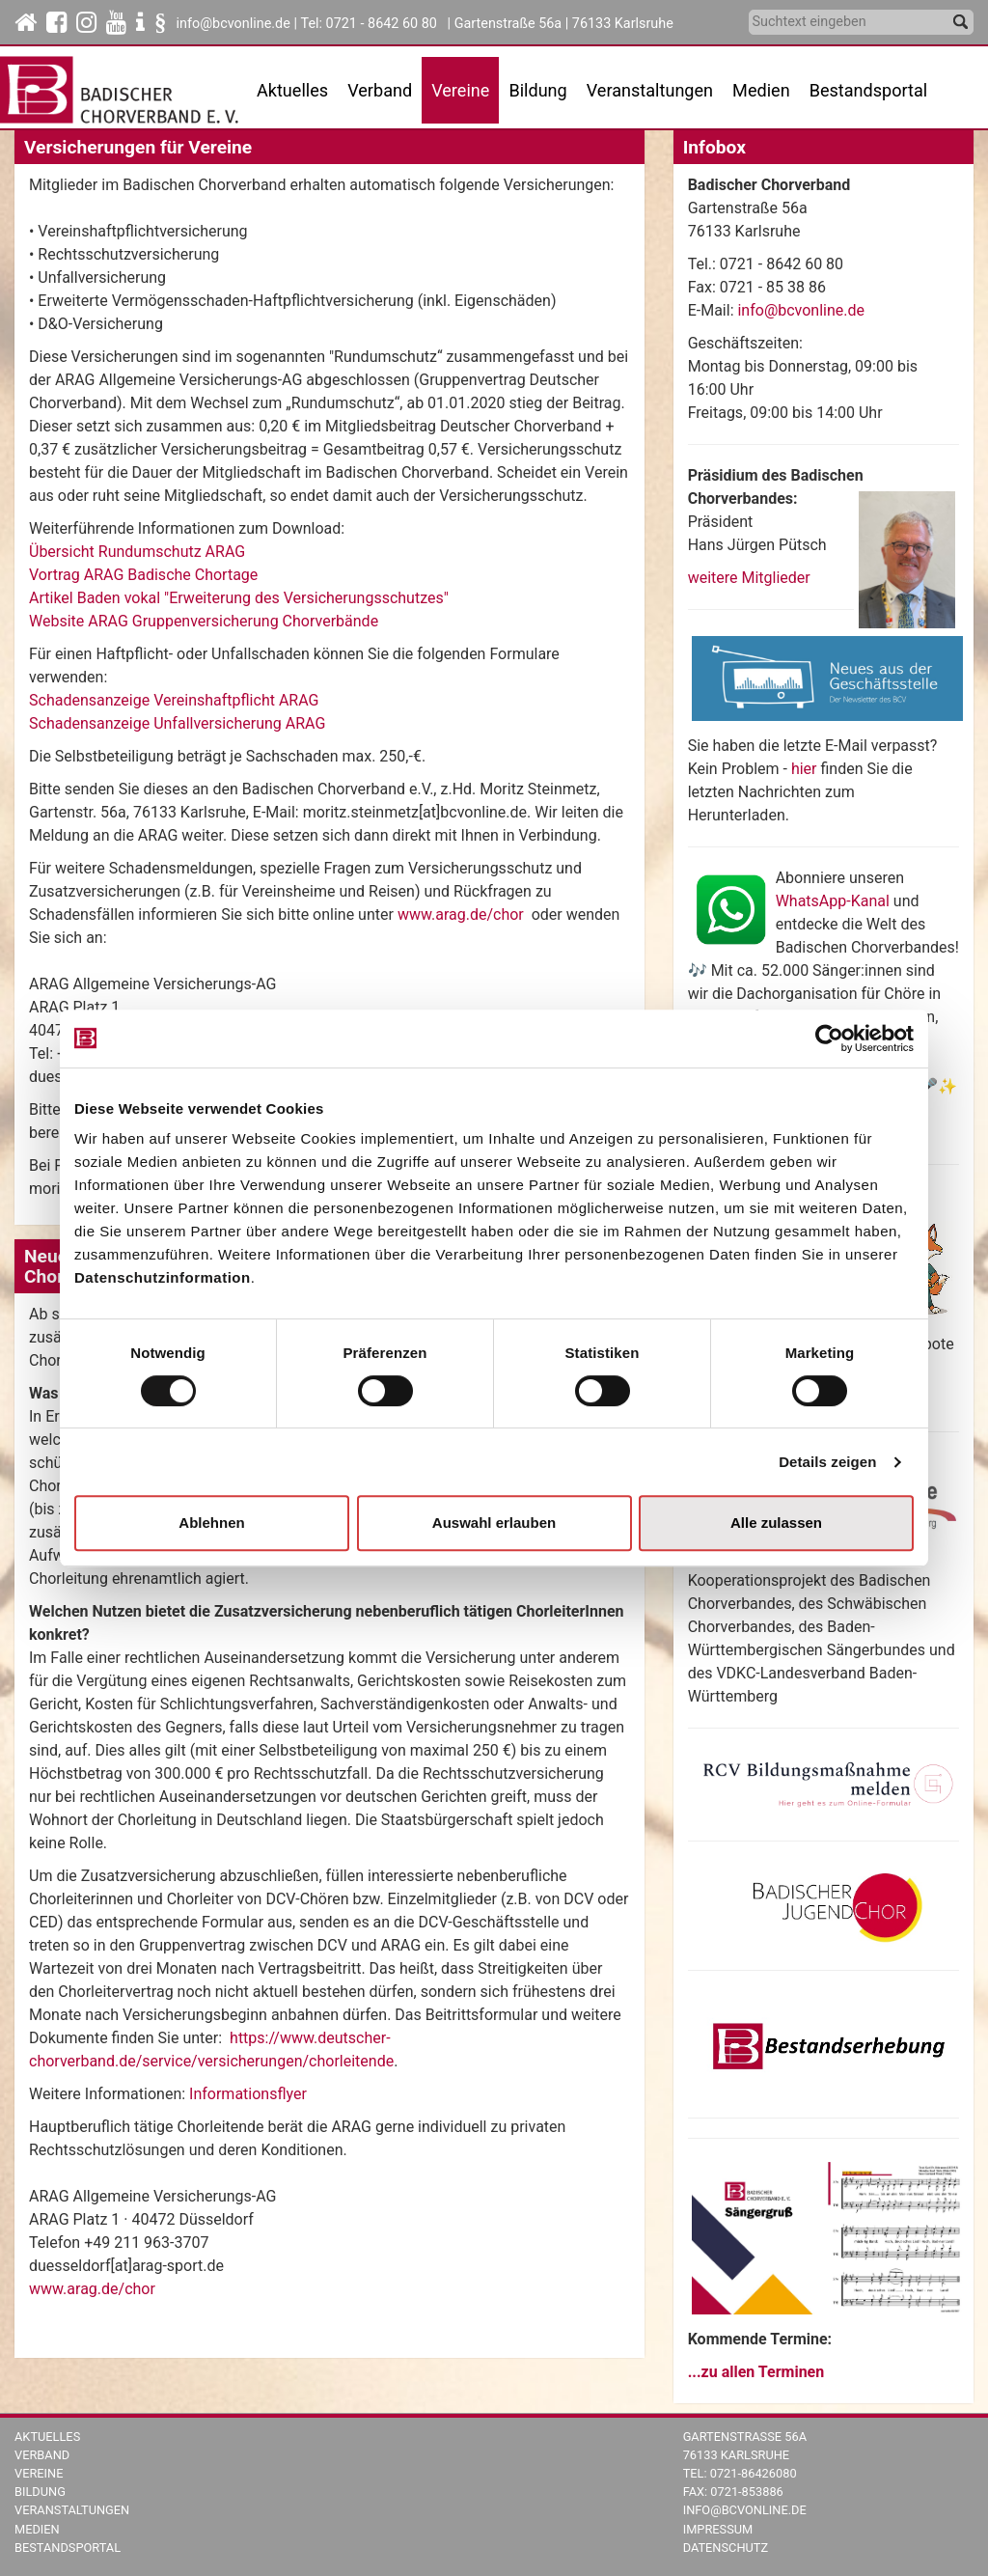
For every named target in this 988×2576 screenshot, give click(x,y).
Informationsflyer (248, 2094)
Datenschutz (726, 2547)
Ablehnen (211, 1522)
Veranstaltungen (71, 2510)
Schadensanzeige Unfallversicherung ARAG (177, 723)
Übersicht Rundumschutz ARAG (137, 551)
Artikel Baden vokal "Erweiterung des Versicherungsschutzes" (239, 598)
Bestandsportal (869, 90)
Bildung (40, 2491)
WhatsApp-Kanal (833, 901)
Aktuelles (47, 2436)
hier (806, 769)
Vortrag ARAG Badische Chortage (143, 575)
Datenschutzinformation (162, 1277)
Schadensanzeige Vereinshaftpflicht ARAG (173, 700)
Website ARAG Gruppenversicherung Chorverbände (203, 621)
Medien (37, 2529)
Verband (41, 2455)
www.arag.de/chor (461, 914)
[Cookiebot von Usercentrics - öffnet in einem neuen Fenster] (829, 1038)
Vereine (38, 2473)
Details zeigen (827, 1462)
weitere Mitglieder (749, 577)
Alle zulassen (776, 1522)
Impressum (718, 2529)
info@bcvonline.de (233, 23)
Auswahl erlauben (494, 1522)
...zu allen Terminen (756, 2372)
